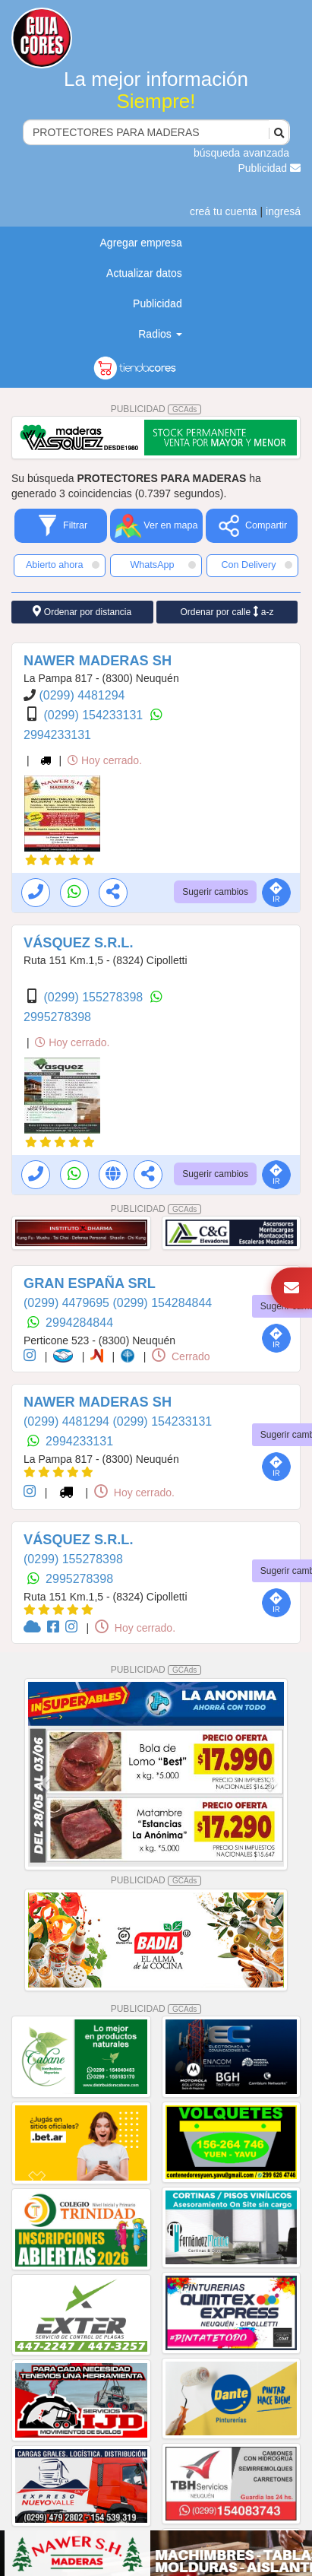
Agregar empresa (141, 242)
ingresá (283, 211)
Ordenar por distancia (82, 611)
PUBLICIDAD (156, 409)
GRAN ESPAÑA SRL (90, 1283)
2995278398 (57, 1016)
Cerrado (181, 1356)
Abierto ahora (62, 565)
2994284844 (79, 1322)
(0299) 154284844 (162, 1302)
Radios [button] (159, 334)
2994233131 (57, 734)
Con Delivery (256, 565)
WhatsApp (163, 565)
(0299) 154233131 (94, 715)
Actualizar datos (144, 273)
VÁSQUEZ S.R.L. (79, 942)
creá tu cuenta (223, 211)
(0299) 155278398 (94, 997)
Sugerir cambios (215, 892)
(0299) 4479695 (68, 1302)
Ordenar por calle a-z (226, 611)
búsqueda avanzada (241, 153)
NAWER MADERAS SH (98, 660)
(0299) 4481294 (81, 695)
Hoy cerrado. (105, 760)
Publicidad (269, 168)
